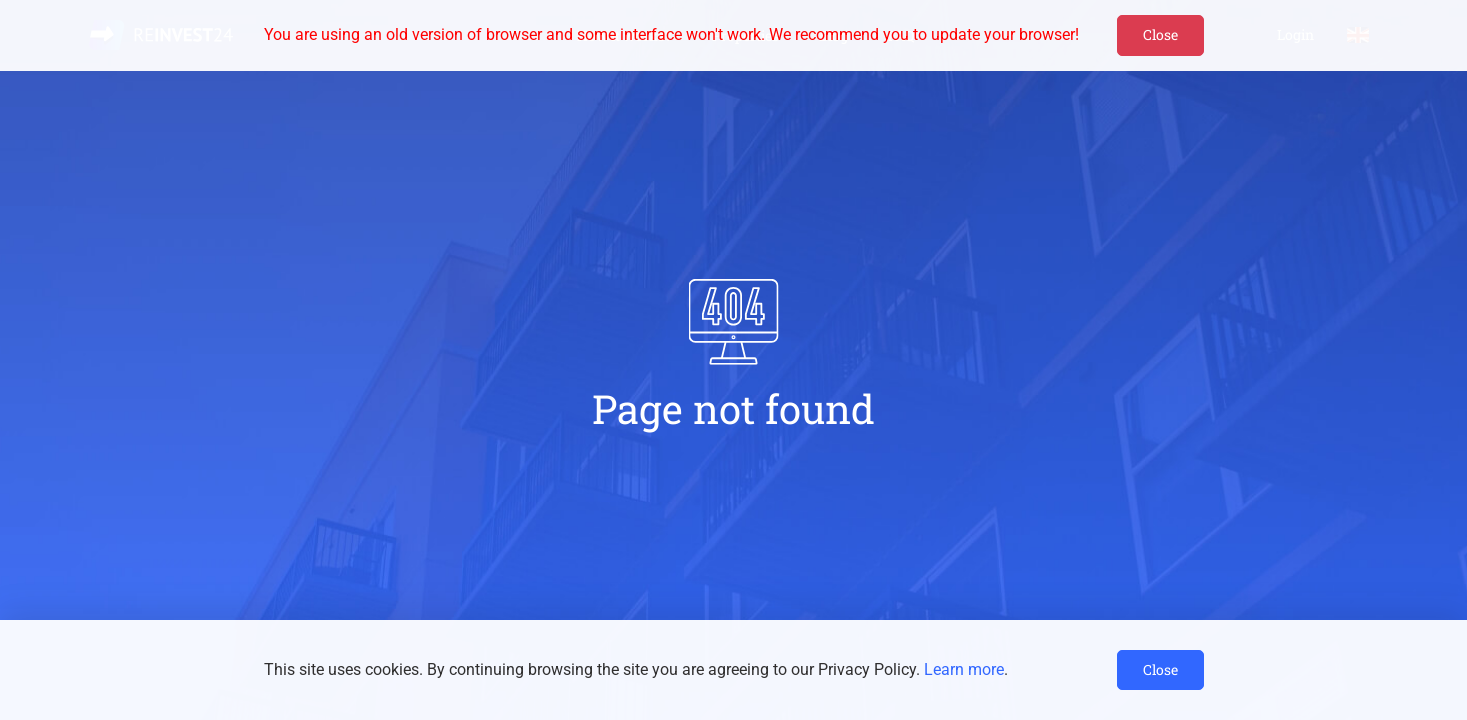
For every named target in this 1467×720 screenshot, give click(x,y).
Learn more (964, 669)
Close (1160, 34)
